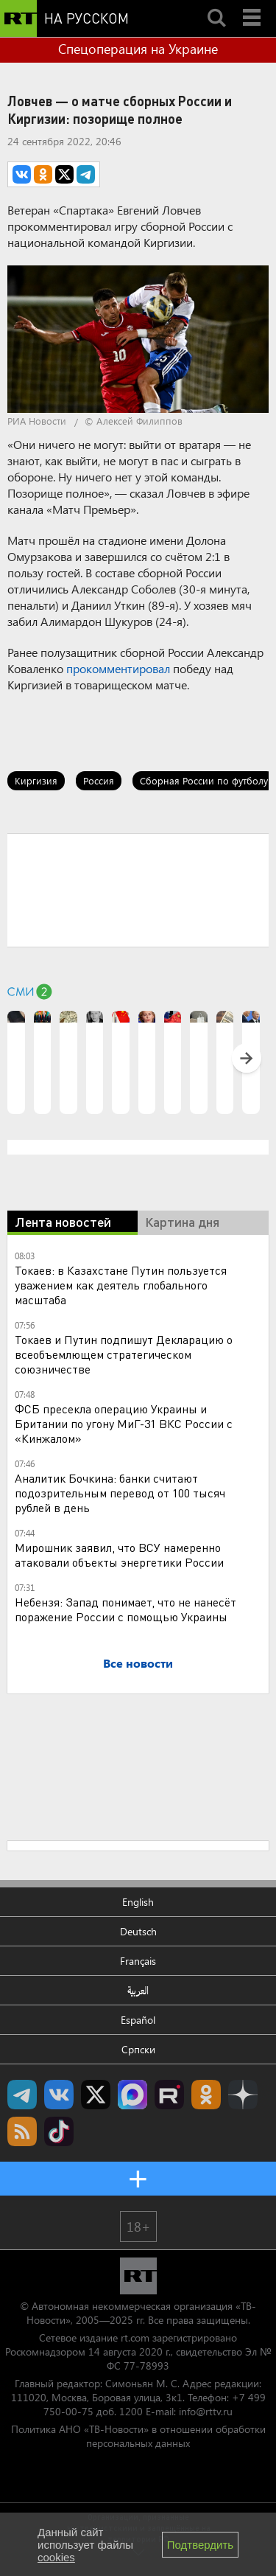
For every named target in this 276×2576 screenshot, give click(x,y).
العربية (138, 1990)
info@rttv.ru (206, 2411)
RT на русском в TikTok (59, 2131)
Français (138, 1961)
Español (138, 2020)
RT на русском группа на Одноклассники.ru (206, 2094)
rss (22, 2131)
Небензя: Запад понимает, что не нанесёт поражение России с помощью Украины (125, 1609)
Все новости (138, 1663)
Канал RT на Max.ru (132, 2094)
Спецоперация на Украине (138, 49)
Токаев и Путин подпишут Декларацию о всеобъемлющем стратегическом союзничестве (124, 1353)
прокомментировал (118, 668)
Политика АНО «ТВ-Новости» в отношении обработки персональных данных (138, 2436)
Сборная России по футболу (204, 780)
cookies (56, 2557)
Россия (98, 780)
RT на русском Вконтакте (59, 2094)
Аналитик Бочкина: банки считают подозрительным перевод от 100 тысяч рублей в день (120, 1492)
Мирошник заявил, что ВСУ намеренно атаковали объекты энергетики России (119, 1554)
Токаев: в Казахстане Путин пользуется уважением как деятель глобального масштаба (121, 1284)
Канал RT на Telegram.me (22, 2094)
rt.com (135, 2337)
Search (216, 5)
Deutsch (138, 1931)
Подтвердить (200, 2544)
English (138, 1902)
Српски (138, 2049)
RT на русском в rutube (169, 2094)
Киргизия (36, 780)
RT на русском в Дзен (243, 2094)
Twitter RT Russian (95, 2094)
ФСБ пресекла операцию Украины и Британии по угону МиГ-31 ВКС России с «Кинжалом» (124, 1423)
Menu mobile (253, 5)
